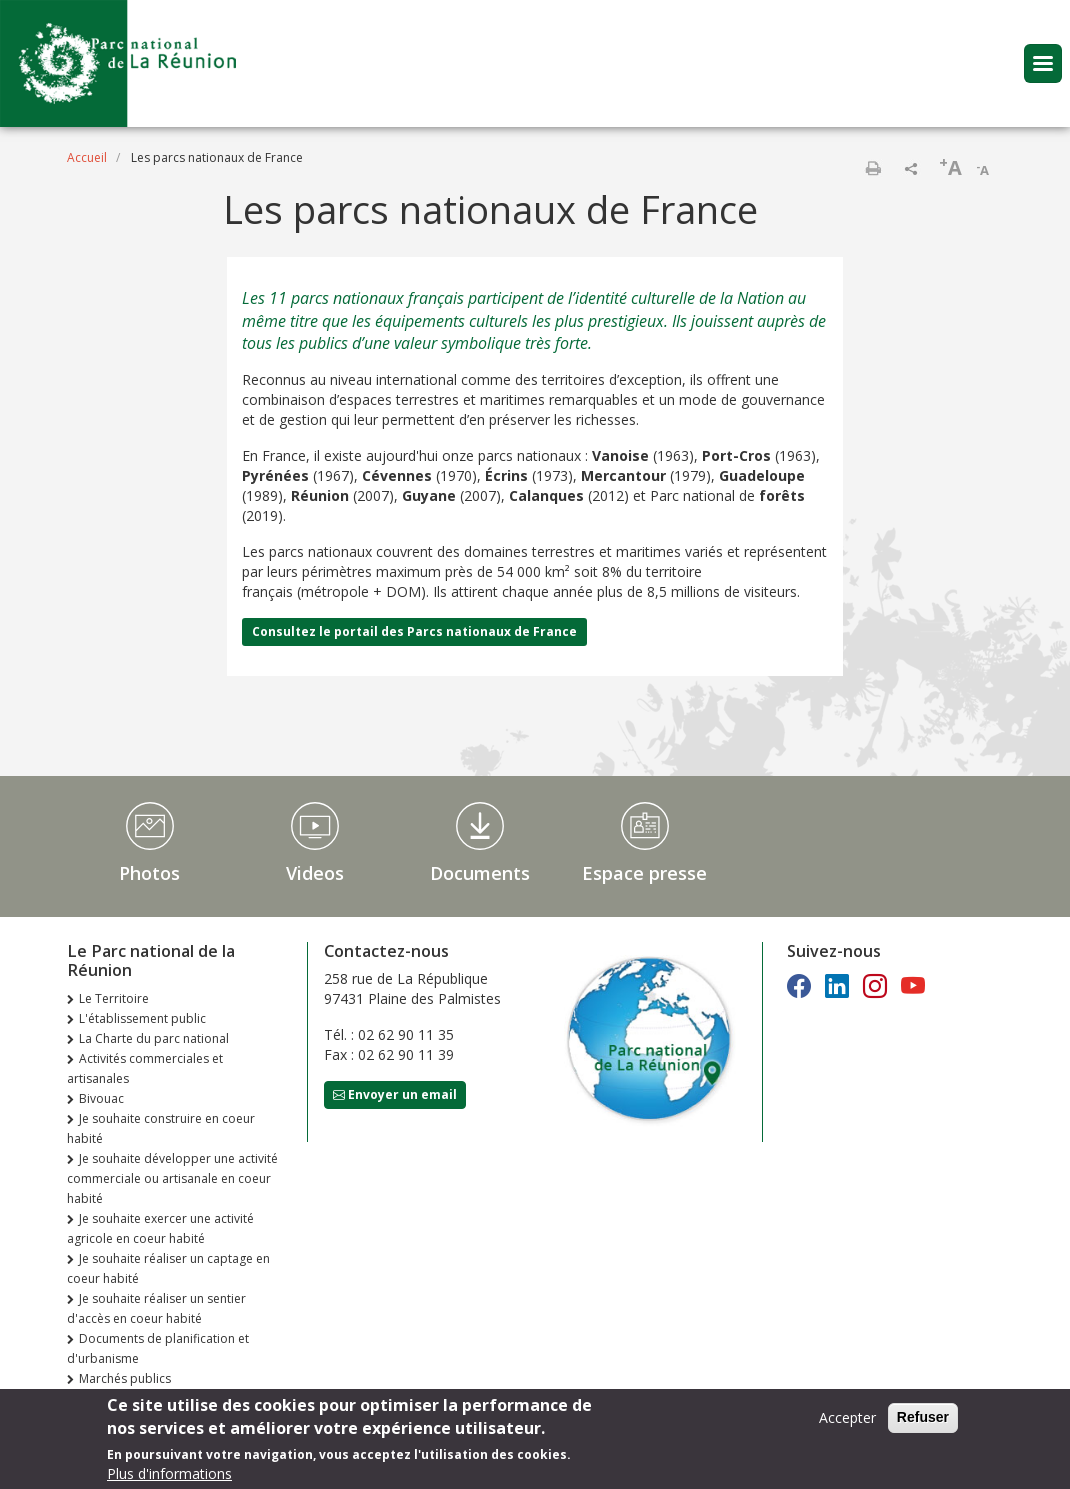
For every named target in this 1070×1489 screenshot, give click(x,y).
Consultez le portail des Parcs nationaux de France (414, 631)
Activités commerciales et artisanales (145, 1068)
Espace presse (644, 873)
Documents (480, 873)
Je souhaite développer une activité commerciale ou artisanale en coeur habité (172, 1178)
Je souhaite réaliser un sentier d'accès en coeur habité (156, 1308)
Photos (149, 873)
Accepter (847, 1420)
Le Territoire (114, 998)
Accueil (87, 157)
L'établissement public (142, 1018)
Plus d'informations (169, 1476)
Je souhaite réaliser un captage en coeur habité (168, 1268)
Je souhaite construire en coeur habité (161, 1128)
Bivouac (101, 1098)
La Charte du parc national (154, 1038)
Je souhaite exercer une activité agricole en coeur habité (160, 1228)
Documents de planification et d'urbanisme (158, 1348)
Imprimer (873, 168)
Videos (315, 873)
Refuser (923, 1420)
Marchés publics (125, 1378)
